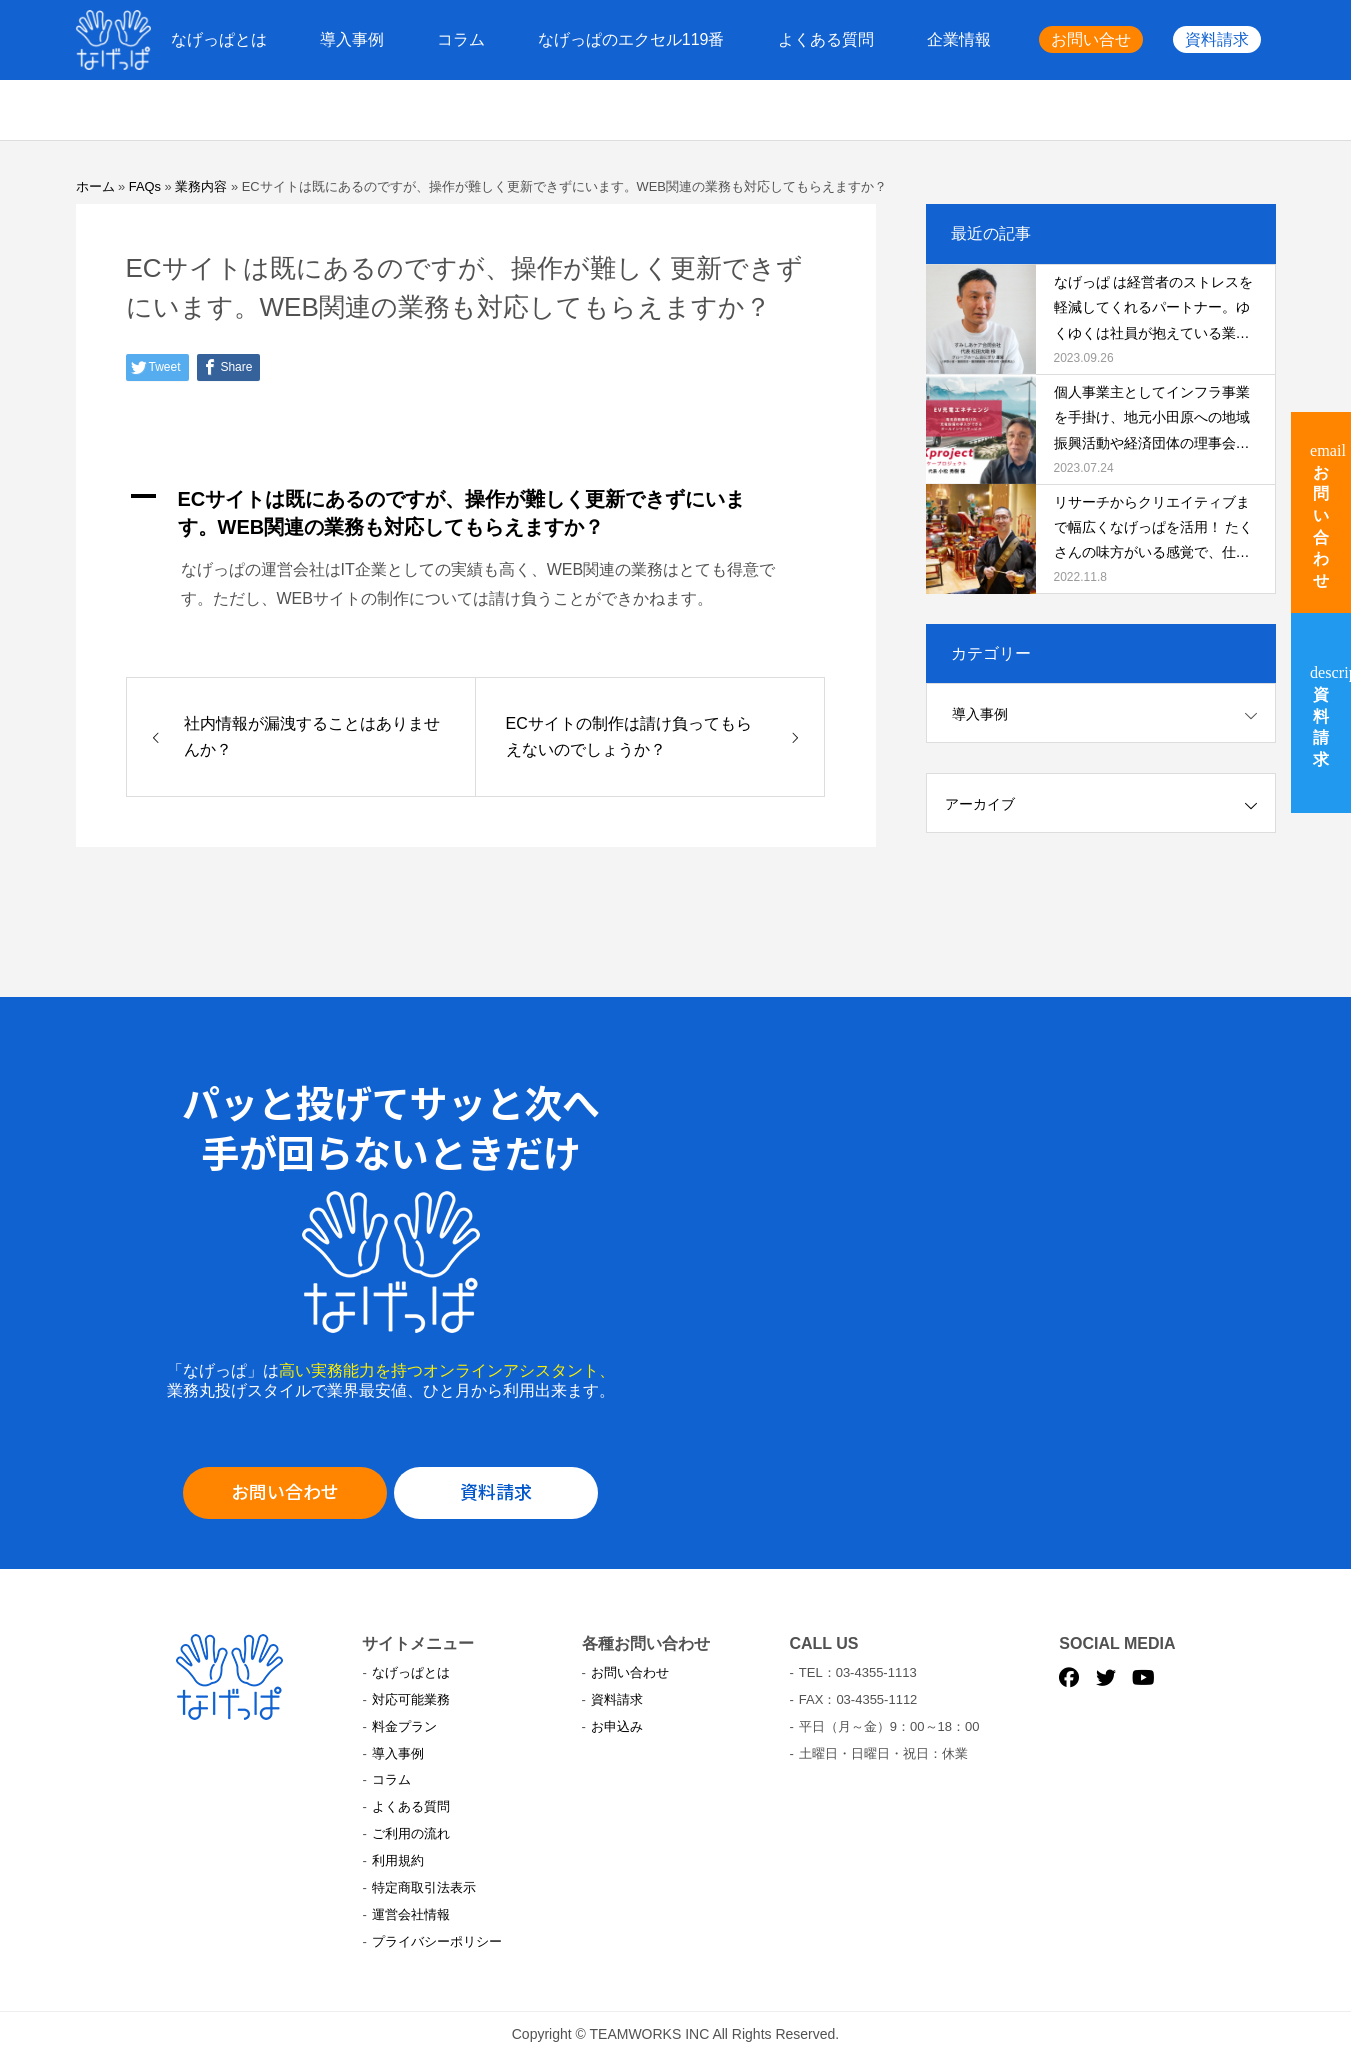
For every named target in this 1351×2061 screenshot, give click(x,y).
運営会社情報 (411, 1914)
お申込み (617, 1726)
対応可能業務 (411, 1699)
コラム (461, 39)
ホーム (95, 186)
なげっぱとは (219, 39)
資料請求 (1217, 39)
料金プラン (404, 1726)
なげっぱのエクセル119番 (631, 39)
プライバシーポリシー (437, 1941)
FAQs (145, 186)
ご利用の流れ (411, 1833)
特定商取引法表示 (424, 1887)
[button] (476, 513)
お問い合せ (1091, 39)
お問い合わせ (285, 1491)
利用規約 (398, 1860)
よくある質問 (826, 39)
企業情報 (959, 39)
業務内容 (201, 186)
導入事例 (352, 39)
